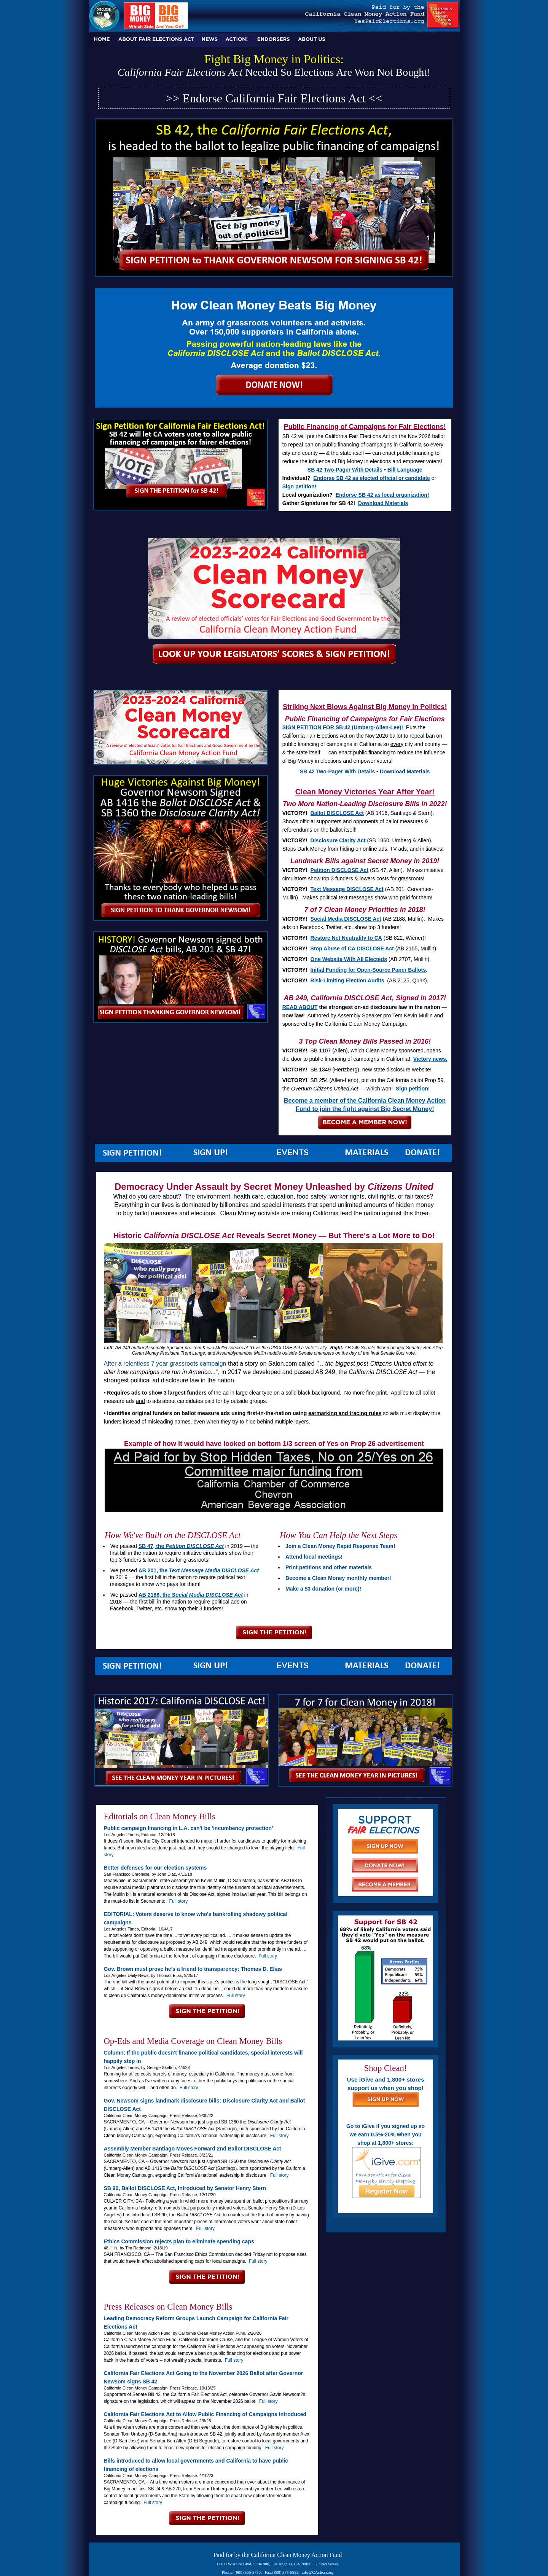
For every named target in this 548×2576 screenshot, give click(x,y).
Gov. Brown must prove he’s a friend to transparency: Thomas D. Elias (193, 1969)
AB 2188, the (191, 1595)
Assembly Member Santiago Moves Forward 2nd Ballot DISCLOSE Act (192, 2149)
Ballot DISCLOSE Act (337, 813)
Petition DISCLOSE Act (340, 870)
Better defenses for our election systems (155, 1868)
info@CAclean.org (318, 2572)
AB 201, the (199, 1570)
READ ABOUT (300, 1007)
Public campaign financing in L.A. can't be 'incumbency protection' (188, 1828)
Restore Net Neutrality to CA (346, 938)
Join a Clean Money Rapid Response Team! (340, 1546)
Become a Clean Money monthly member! (338, 1578)
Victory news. (430, 1059)
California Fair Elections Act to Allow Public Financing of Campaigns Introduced (205, 2414)
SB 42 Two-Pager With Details (344, 470)
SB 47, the (181, 1546)
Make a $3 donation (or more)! (323, 1589)
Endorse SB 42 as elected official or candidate (371, 478)
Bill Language (404, 470)
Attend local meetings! (313, 1557)
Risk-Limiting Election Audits (347, 980)
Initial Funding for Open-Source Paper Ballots (368, 970)
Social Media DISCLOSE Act (346, 919)
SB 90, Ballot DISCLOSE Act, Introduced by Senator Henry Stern (185, 2188)
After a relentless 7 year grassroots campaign (165, 1363)
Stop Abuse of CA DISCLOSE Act (352, 948)
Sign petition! (299, 486)
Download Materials (383, 503)
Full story (178, 1901)
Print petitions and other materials (328, 1567)
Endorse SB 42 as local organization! (382, 495)
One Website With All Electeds (349, 959)
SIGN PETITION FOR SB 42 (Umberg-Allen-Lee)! (342, 727)
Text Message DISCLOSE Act (347, 889)
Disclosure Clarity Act (338, 840)
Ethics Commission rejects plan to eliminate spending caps (179, 2241)
